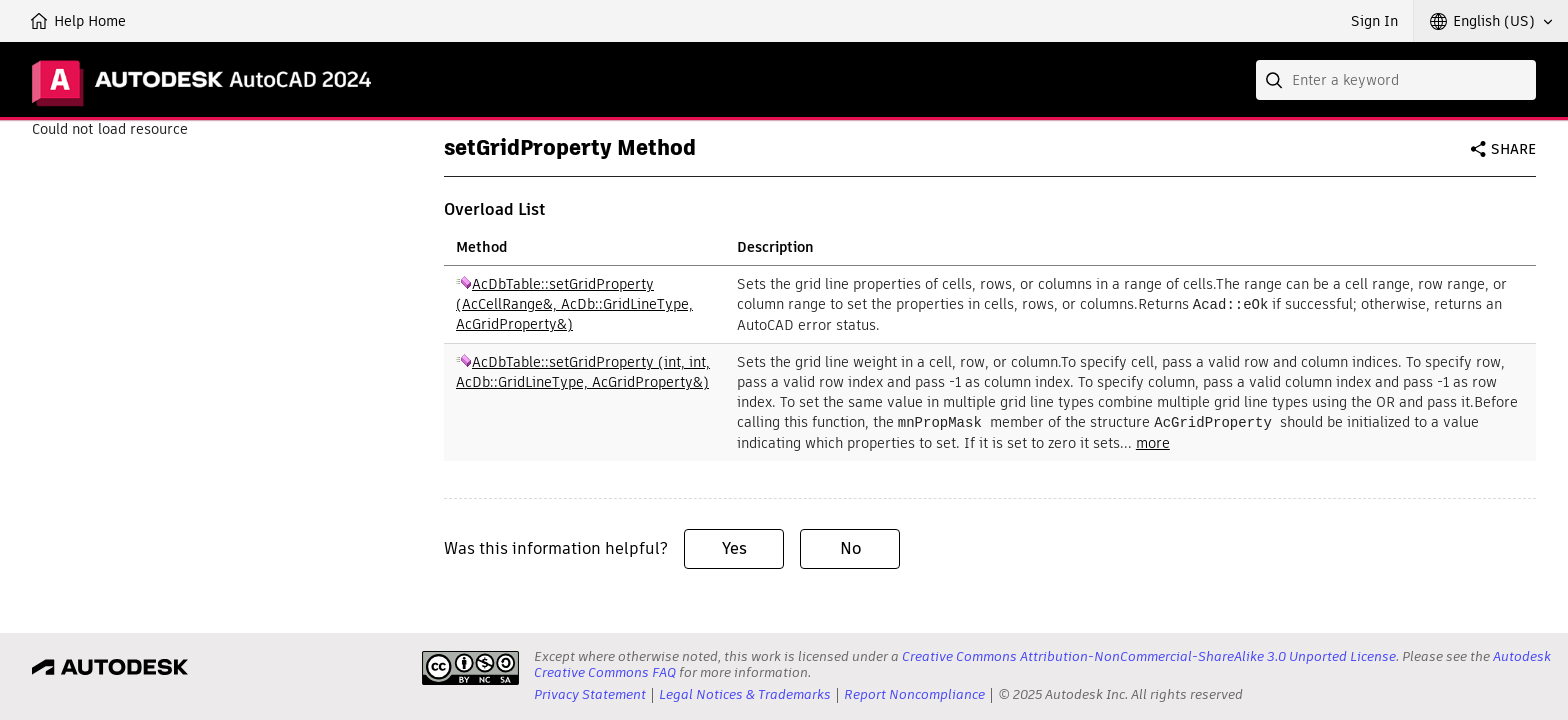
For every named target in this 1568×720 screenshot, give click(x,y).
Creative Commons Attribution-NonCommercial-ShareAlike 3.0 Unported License (1149, 656)
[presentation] (470, 668)
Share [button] (1513, 149)
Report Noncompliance (914, 694)
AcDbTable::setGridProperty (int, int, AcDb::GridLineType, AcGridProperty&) (583, 371)
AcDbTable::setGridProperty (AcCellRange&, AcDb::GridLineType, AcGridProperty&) (574, 304)
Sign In (1374, 21)
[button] (1491, 21)
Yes (734, 546)
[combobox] (1396, 80)
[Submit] (1276, 80)
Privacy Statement (590, 694)
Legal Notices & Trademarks (745, 694)
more (1153, 441)
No (850, 546)
